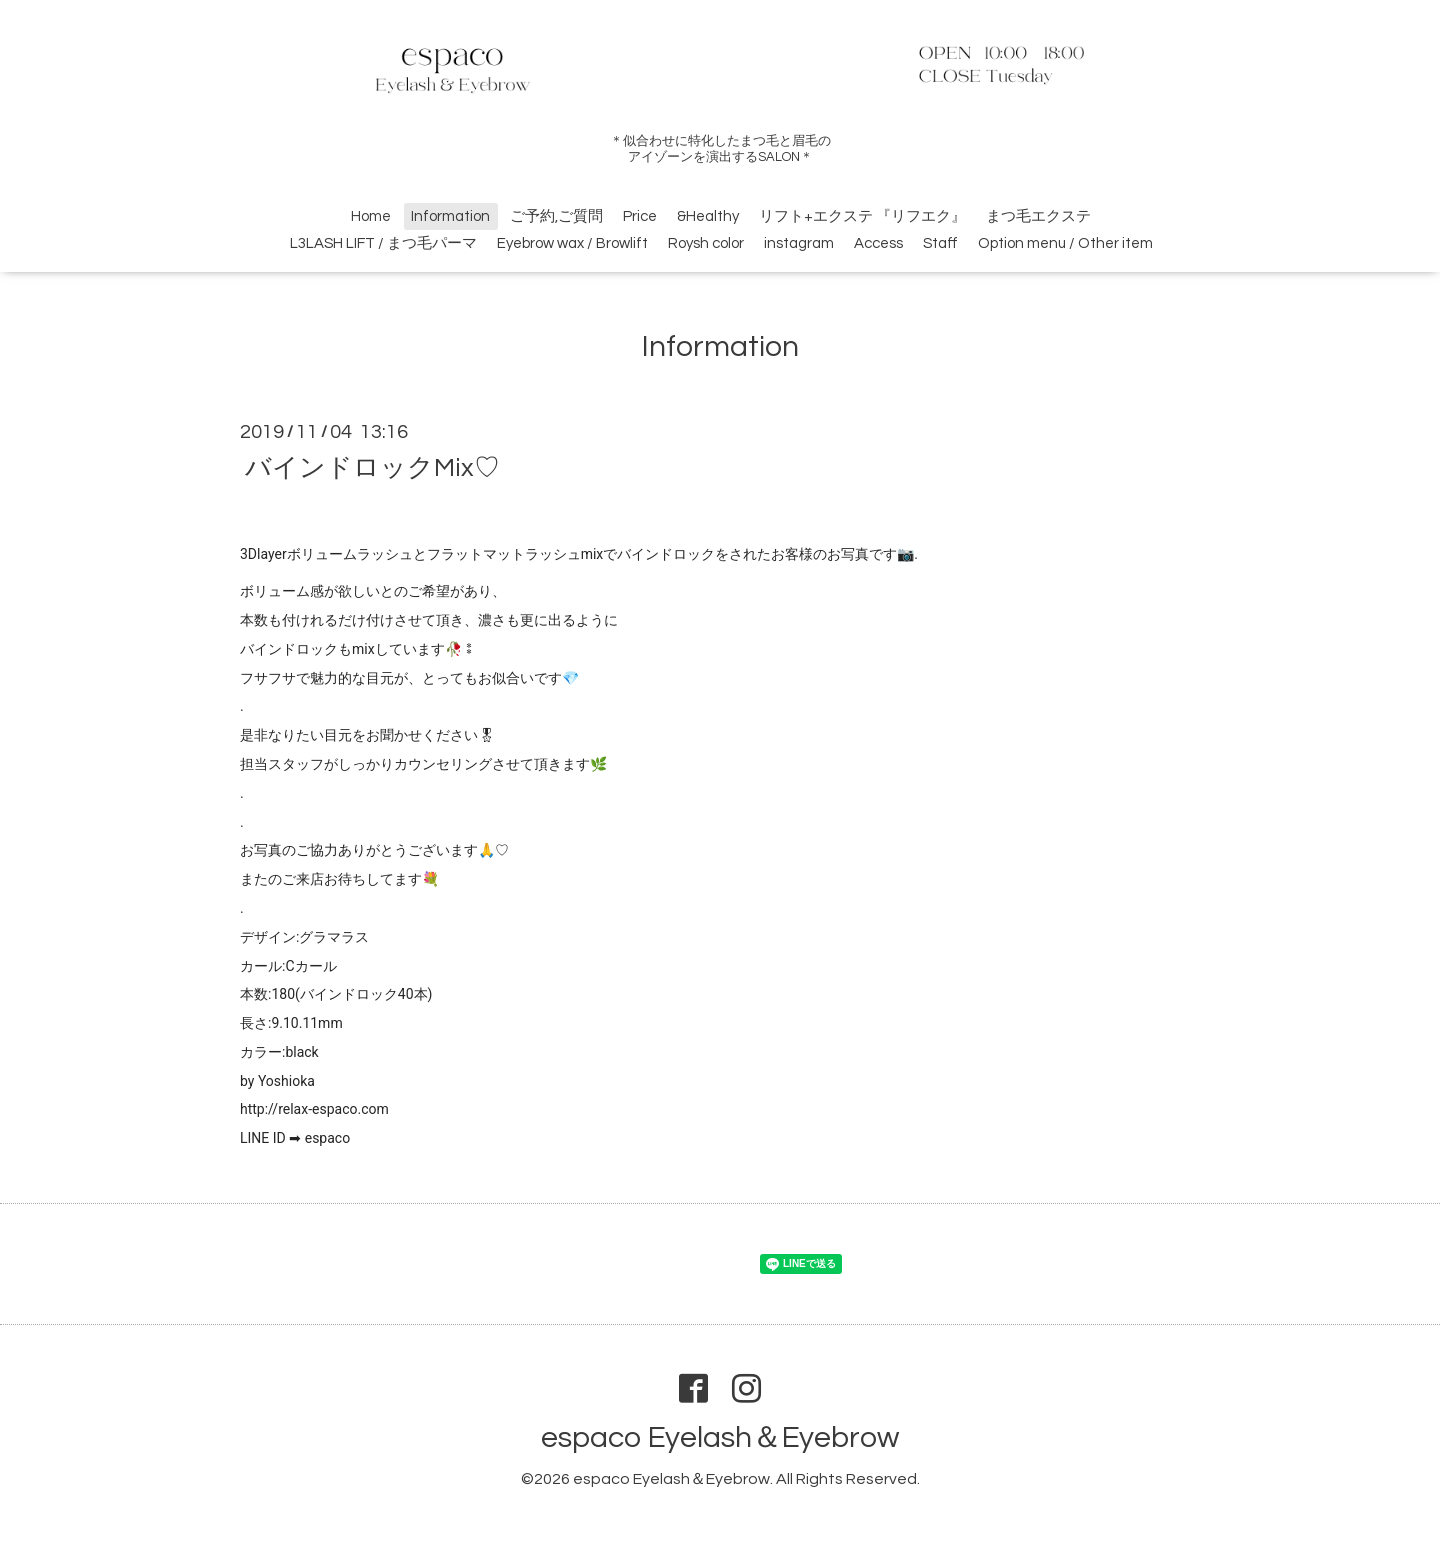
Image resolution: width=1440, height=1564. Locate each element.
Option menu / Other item (1065, 243)
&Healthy (708, 216)
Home (371, 216)
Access (878, 243)
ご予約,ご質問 (556, 216)
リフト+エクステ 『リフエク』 (862, 216)
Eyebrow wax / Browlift (572, 243)
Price (640, 216)
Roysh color (706, 243)
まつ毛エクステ (1038, 216)
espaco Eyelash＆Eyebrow (720, 1437)
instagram (799, 243)
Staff (940, 243)
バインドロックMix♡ (372, 467)
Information (450, 216)
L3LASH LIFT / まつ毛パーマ (383, 243)
